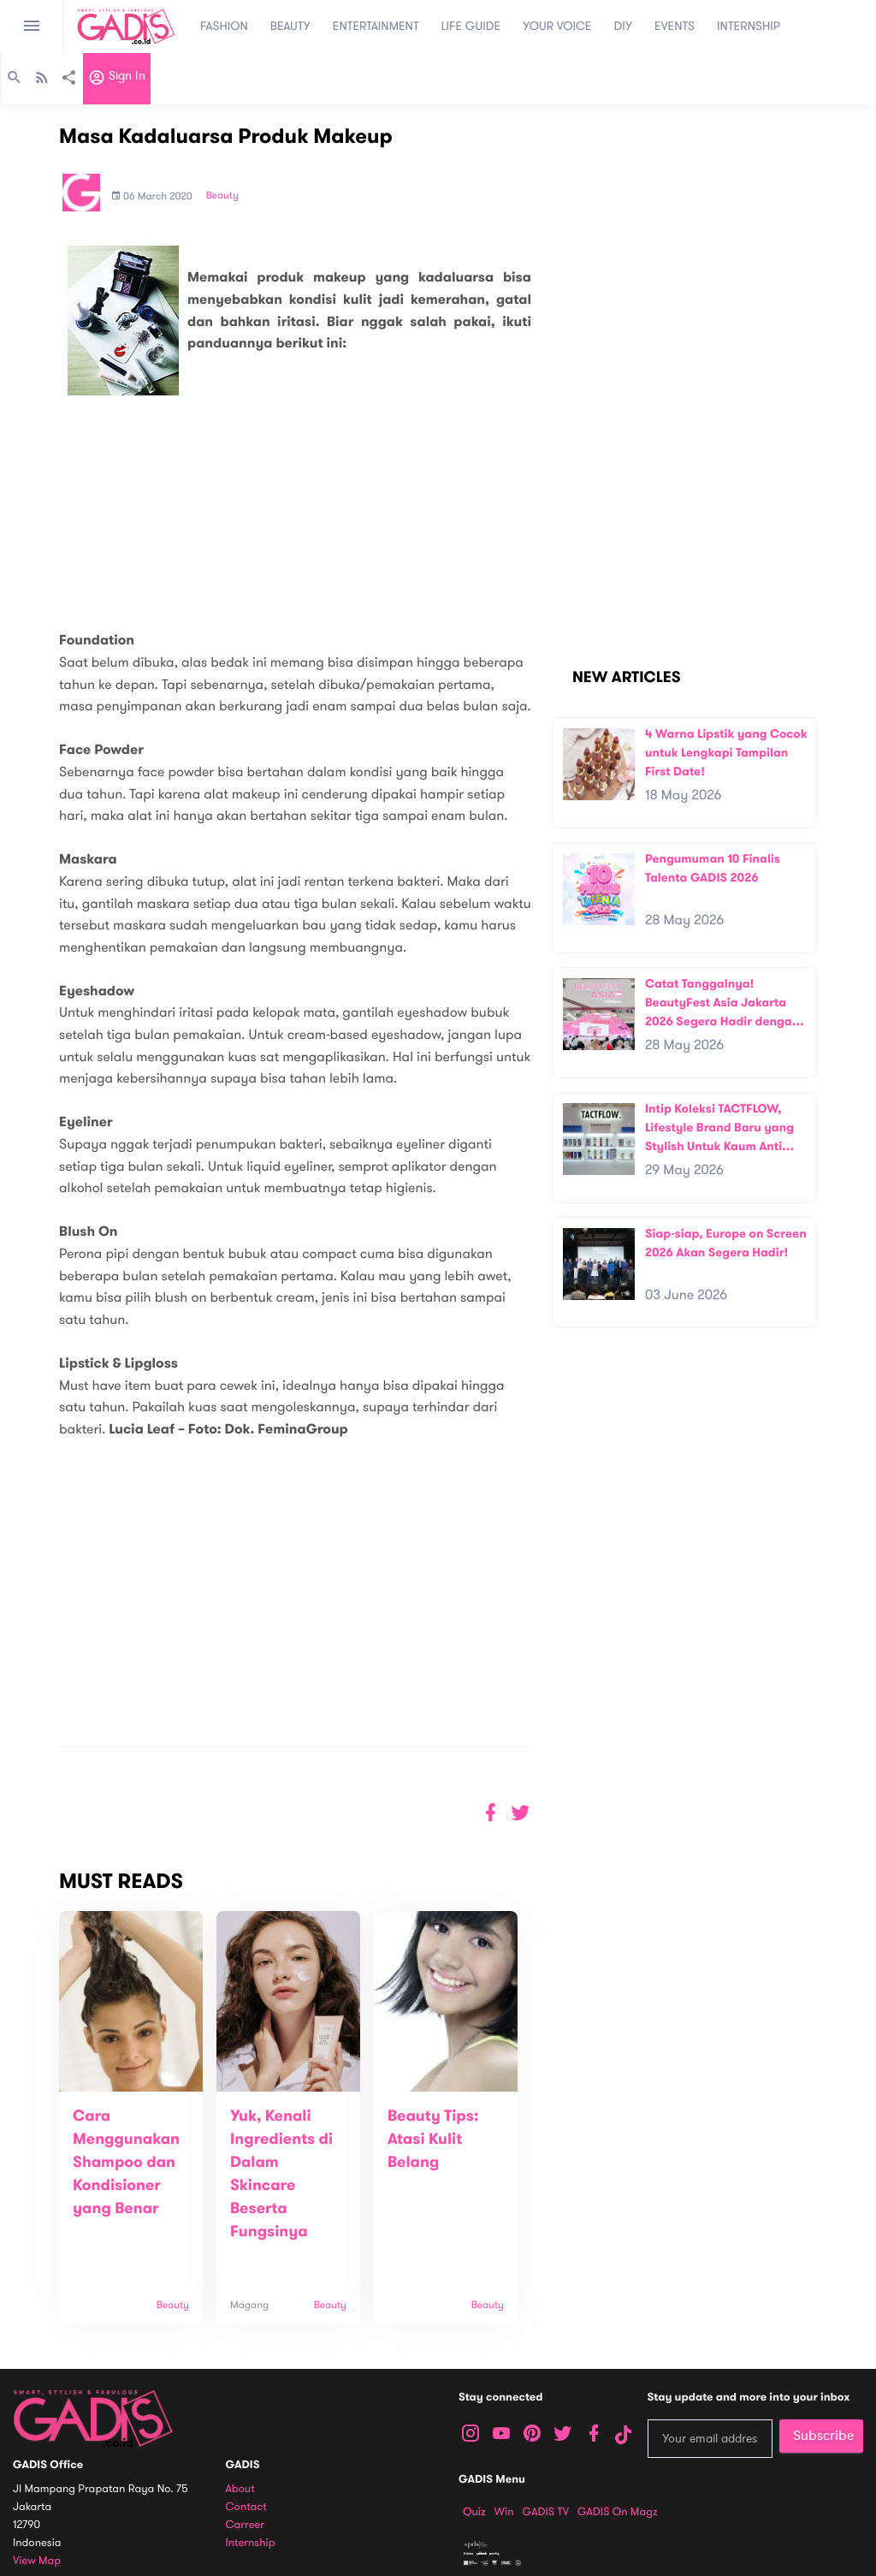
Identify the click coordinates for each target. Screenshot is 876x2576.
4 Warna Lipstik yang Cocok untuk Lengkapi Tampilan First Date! (726, 752)
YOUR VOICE (557, 26)
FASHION (224, 26)
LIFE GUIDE (471, 26)
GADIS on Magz (617, 2512)
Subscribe (823, 2435)
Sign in (116, 79)
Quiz (474, 2512)
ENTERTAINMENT (376, 26)
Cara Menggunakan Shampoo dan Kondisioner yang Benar (126, 2162)
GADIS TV (546, 2512)
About (240, 2489)
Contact (246, 2507)
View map (37, 2561)
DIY (623, 26)
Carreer (245, 2525)
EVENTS (674, 26)
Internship (250, 2543)
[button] (520, 1813)
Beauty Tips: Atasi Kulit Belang (433, 2139)
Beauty (222, 196)
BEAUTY (290, 26)
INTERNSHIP (748, 26)
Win (504, 2512)
